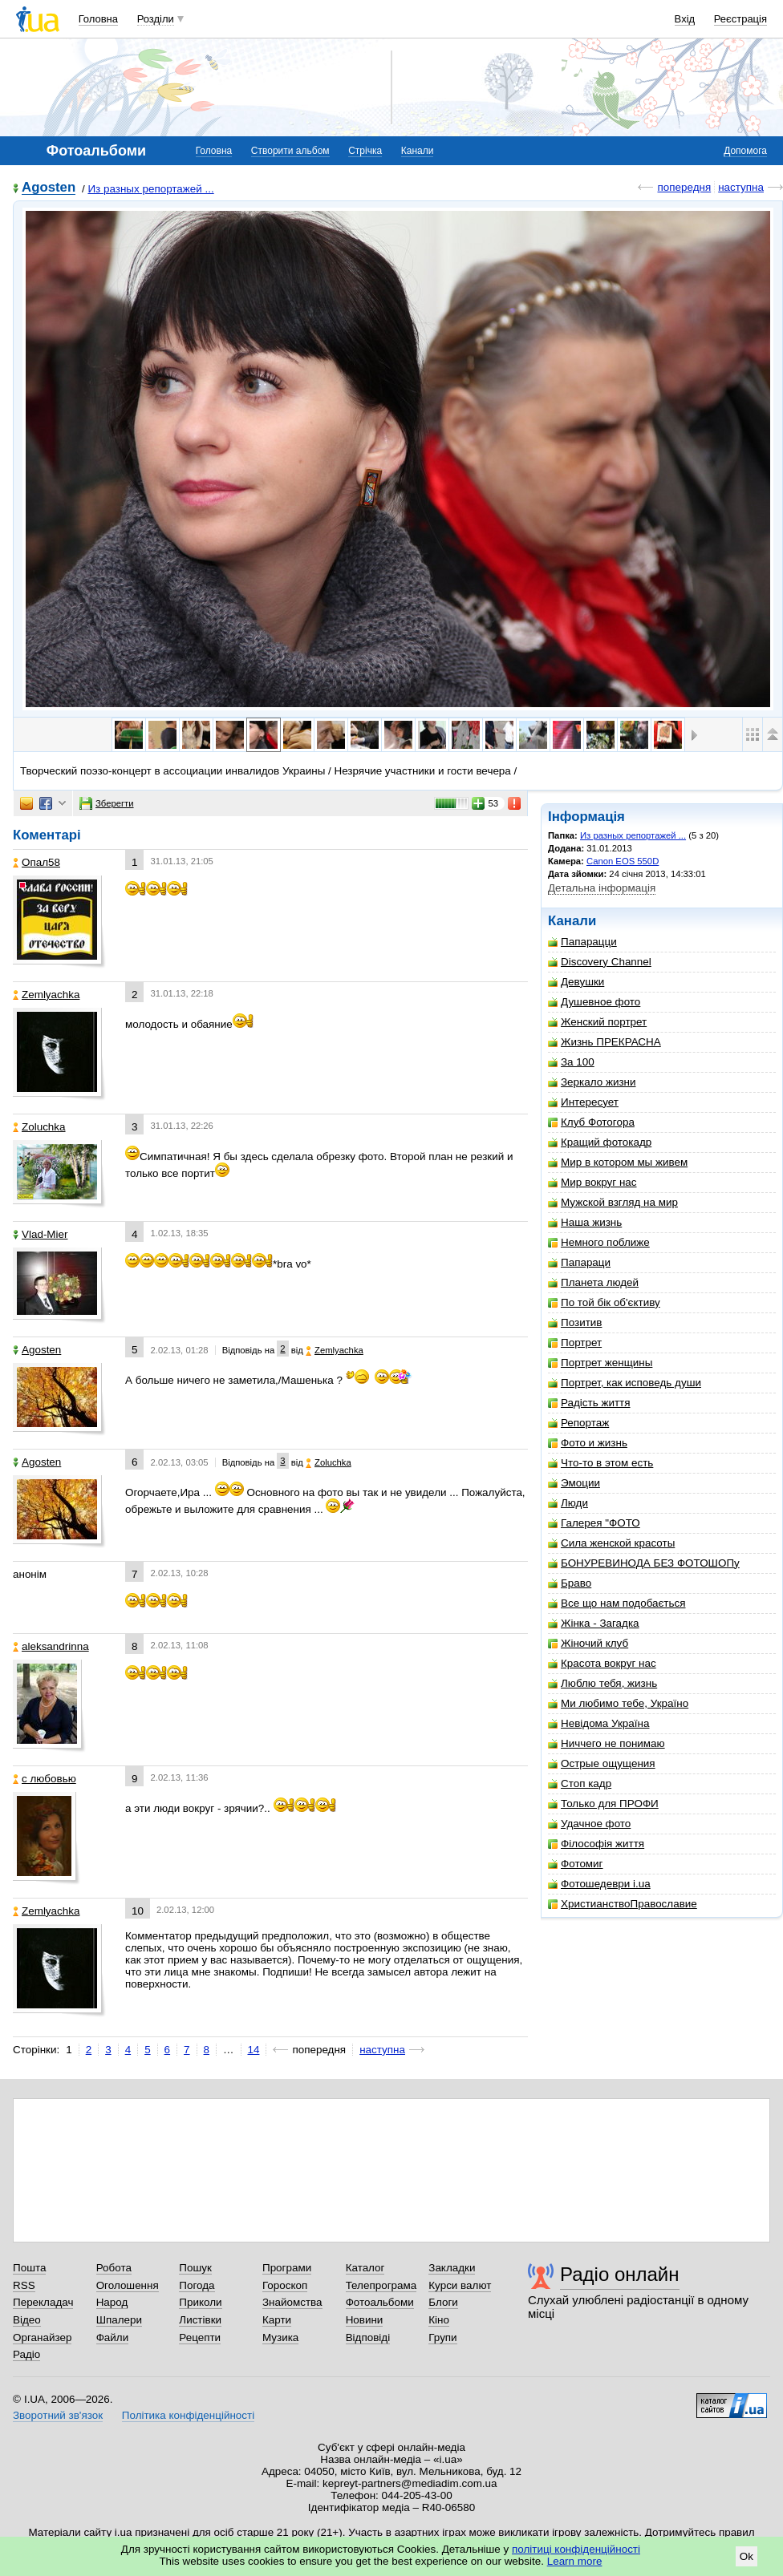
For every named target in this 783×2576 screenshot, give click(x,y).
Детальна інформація (601, 888)
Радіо (26, 2354)
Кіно (438, 2320)
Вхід (685, 19)
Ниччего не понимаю (606, 1743)
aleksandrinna (51, 1646)
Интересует (583, 1102)
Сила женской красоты (611, 1543)
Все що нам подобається (617, 1603)
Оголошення (127, 2285)
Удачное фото (589, 1824)
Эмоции (574, 1483)
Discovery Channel (599, 962)
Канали (417, 150)
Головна (98, 19)
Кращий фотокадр (599, 1142)
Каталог (365, 2268)
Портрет (575, 1343)
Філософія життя (596, 1844)
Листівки (200, 2320)
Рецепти (200, 2337)
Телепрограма (381, 2285)
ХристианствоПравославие (622, 1904)
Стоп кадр (579, 1783)
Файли (112, 2337)
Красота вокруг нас (602, 1663)
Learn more (574, 2561)
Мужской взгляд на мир (613, 1202)
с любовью (44, 1779)
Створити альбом (290, 150)
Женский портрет (597, 1022)
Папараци (579, 1262)
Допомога (745, 150)
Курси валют (459, 2285)
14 (254, 2050)
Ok (746, 2556)
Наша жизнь (585, 1222)
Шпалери (119, 2320)
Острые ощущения (601, 1763)
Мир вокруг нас (592, 1182)
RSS (24, 2285)
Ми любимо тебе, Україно (618, 1703)
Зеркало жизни (592, 1082)
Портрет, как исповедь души (624, 1383)
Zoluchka (39, 1127)
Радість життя (589, 1403)
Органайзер (42, 2337)
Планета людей (593, 1282)
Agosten (48, 188)
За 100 (571, 1062)
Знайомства (292, 2302)
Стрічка (365, 150)
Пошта (29, 2268)
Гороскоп (284, 2285)
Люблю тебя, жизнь (602, 1683)
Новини (364, 2320)
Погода (196, 2285)
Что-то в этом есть (600, 1463)
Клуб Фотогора (591, 1122)
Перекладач (43, 2302)
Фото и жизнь (587, 1443)
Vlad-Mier (40, 1234)
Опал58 (36, 862)
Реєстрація (740, 19)
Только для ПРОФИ (603, 1804)
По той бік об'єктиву (604, 1302)
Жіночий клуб (588, 1643)
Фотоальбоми (380, 2302)
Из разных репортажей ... (150, 189)
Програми (286, 2268)
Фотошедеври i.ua (599, 1884)
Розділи (155, 19)
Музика (280, 2337)
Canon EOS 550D (622, 861)
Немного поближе (599, 1242)
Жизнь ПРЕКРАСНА (604, 1042)
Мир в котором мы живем (618, 1162)
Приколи (200, 2302)
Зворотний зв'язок (58, 2415)
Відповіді (368, 2337)
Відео (27, 2320)
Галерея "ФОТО (594, 1523)
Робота (114, 2268)
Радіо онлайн (620, 2274)
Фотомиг (575, 1864)
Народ (112, 2302)
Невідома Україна (598, 1723)
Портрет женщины (600, 1363)
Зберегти (106, 803)
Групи (442, 2337)
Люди (568, 1503)
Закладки (451, 2268)
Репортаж (578, 1423)
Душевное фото (594, 1002)
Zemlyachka (46, 995)
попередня (684, 187)
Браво (569, 1583)
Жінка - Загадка (593, 1623)
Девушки (576, 982)
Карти (276, 2320)
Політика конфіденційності (188, 2415)
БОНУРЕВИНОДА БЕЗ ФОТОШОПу (644, 1563)
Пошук (195, 2268)
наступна (741, 187)
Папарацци (582, 942)
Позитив (575, 1322)
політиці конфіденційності (576, 2549)
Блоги (443, 2302)
